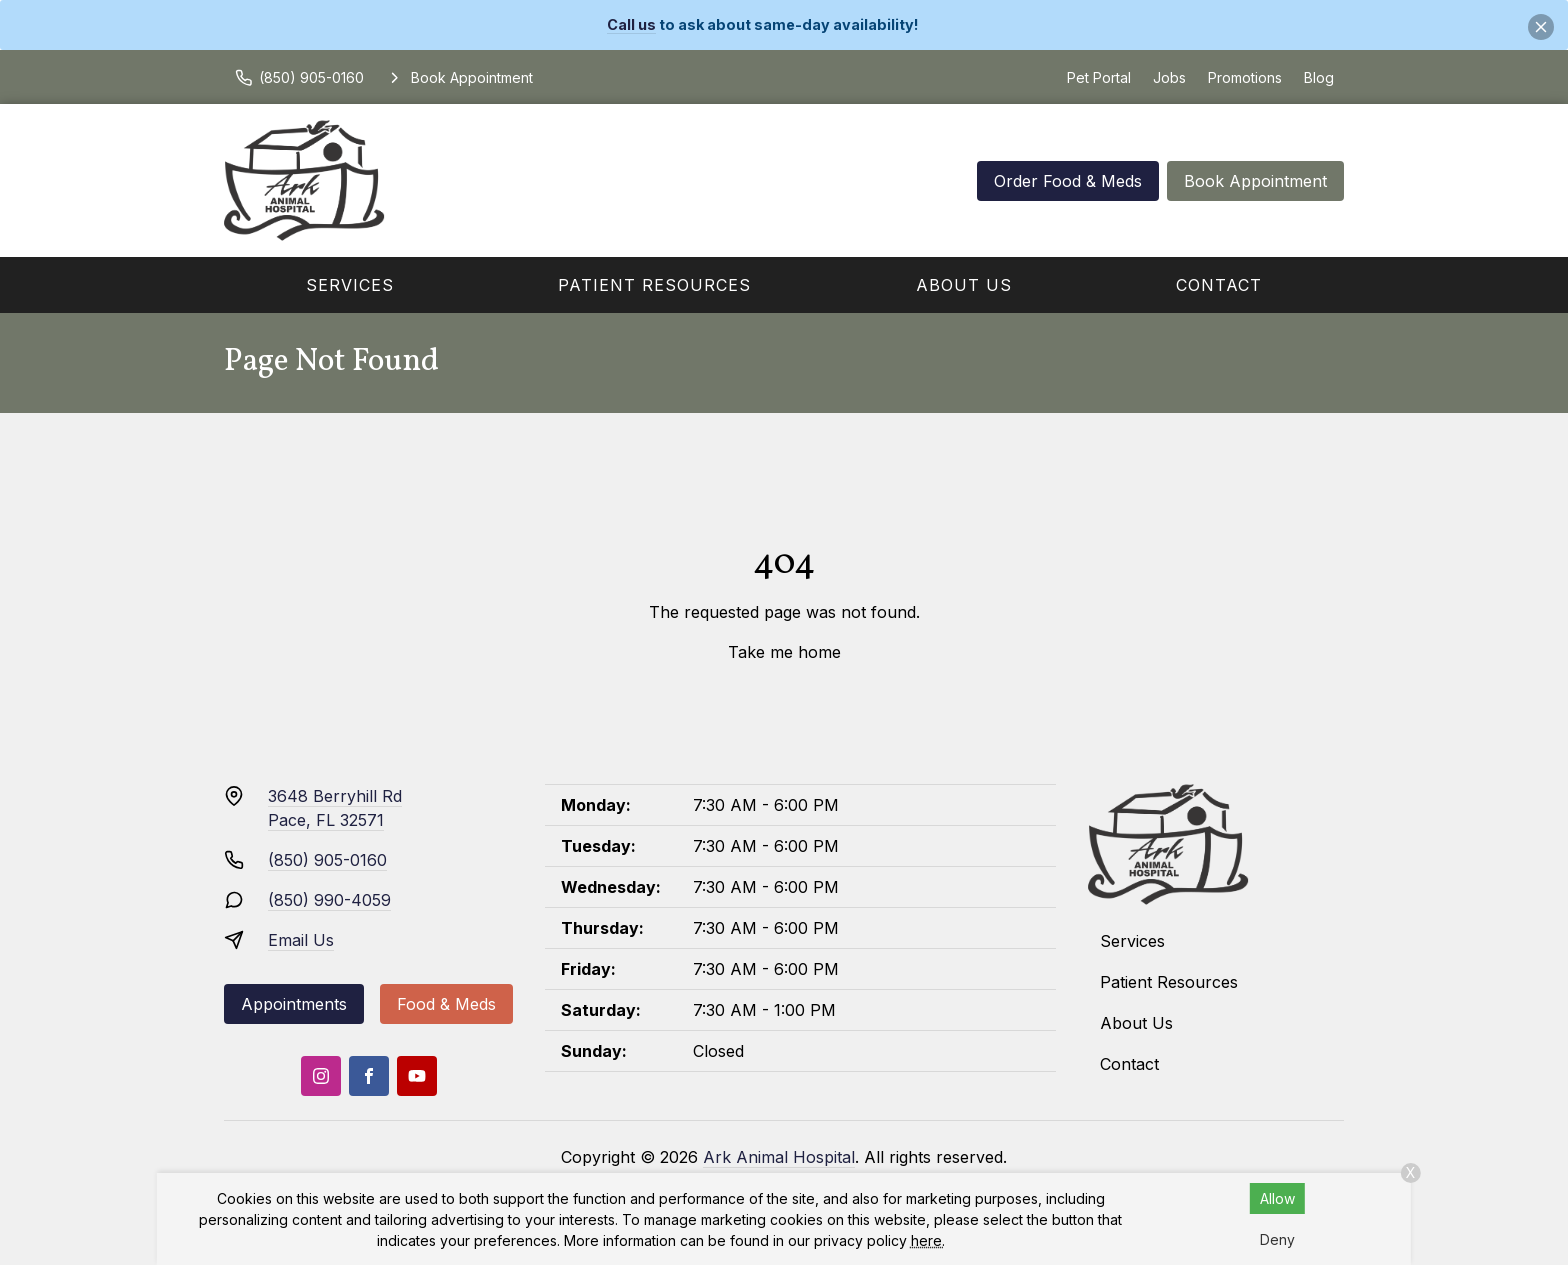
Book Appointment (1255, 181)
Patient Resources (654, 285)
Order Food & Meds (1068, 181)
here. (928, 1240)
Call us (631, 24)
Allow (1277, 1198)
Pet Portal (1099, 77)
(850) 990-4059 (329, 900)
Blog (1319, 77)
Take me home (784, 652)
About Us (964, 285)
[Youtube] (417, 1076)
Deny (1277, 1239)
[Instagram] (321, 1076)
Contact (1219, 285)
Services (350, 285)
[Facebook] (369, 1076)
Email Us (301, 940)
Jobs (1169, 77)
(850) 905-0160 (327, 860)
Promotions (1245, 77)
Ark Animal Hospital (779, 1157)
